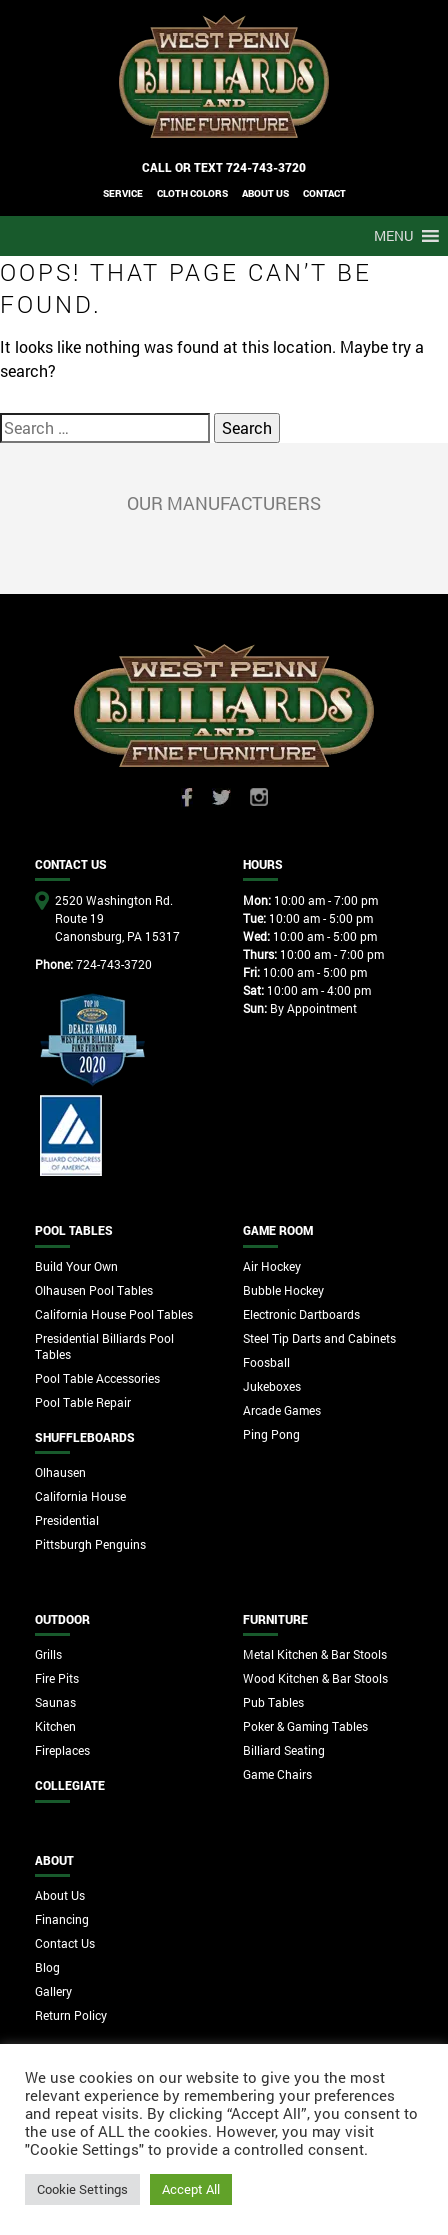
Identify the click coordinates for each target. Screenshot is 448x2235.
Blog (47, 1967)
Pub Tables (273, 1702)
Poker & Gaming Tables (305, 1726)
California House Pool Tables (114, 1314)
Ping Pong (271, 1434)
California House (80, 1496)
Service (123, 193)
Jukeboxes (272, 1386)
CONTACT (324, 193)
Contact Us (65, 1943)
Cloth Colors (192, 193)
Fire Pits (57, 1678)
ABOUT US (265, 193)
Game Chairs (277, 1774)
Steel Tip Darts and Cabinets (319, 1338)
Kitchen (55, 1726)
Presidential (67, 1520)
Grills (48, 1654)
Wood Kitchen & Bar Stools (315, 1678)
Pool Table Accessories (97, 1378)
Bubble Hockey (283, 1290)
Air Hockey (272, 1266)
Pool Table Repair (83, 1402)
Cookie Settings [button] (82, 2189)
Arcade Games (282, 1410)
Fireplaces (62, 1750)
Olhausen (60, 1472)
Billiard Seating (284, 1750)
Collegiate (70, 1785)
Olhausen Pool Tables (94, 1290)
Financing (62, 1919)
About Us (60, 1895)
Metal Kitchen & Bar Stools (315, 1654)
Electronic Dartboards (301, 1314)
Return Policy (71, 2015)
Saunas (55, 1702)
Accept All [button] (191, 2189)
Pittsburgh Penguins (90, 1544)
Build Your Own (76, 1266)
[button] (393, 236)
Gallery (53, 1991)
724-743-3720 (266, 167)
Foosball (266, 1362)
